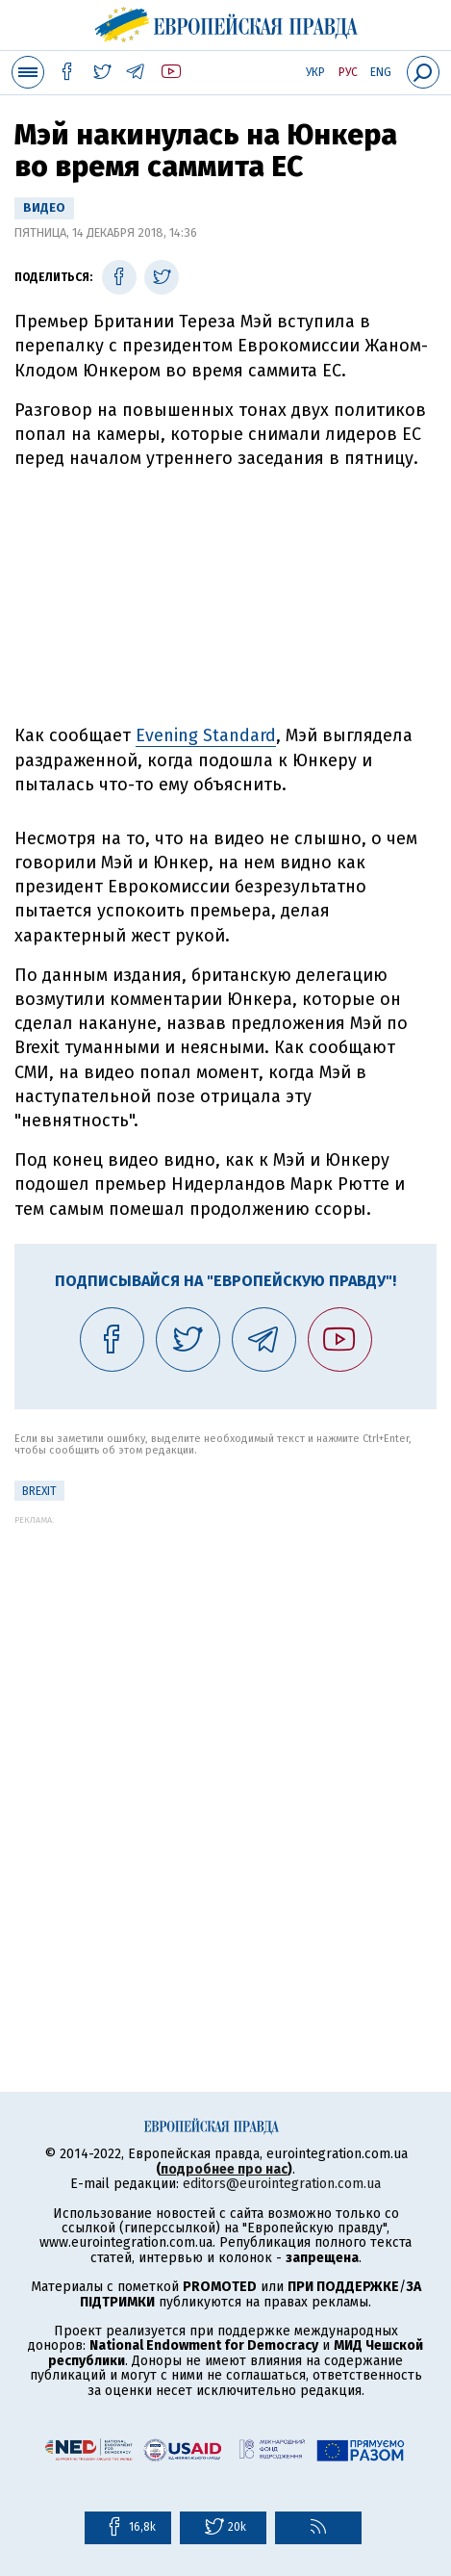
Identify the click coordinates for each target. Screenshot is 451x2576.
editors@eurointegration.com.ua (282, 2184)
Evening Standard (206, 735)
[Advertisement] (225, 1750)
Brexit (39, 1491)
